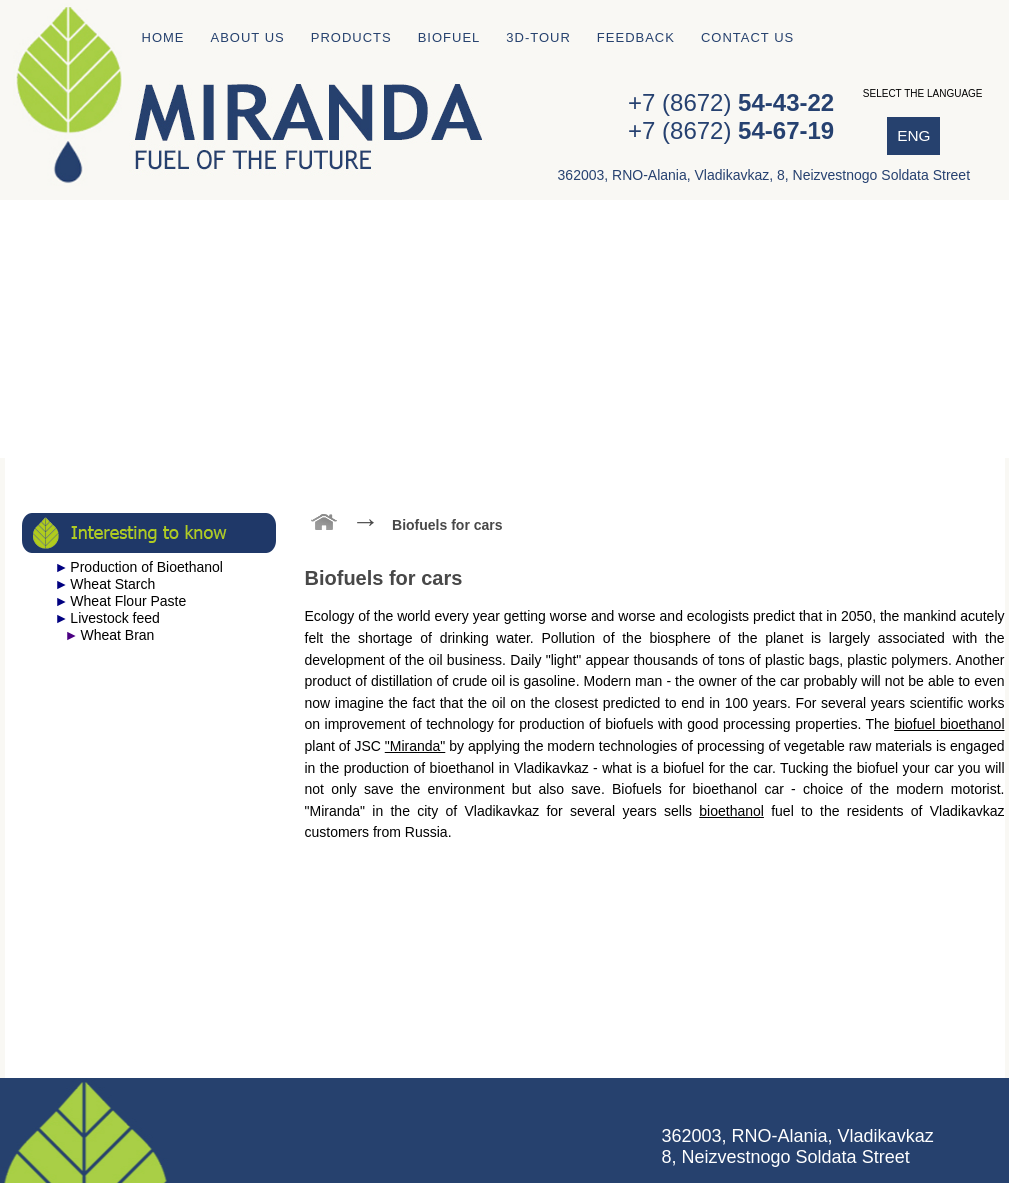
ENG (913, 135)
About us (248, 37)
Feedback (636, 37)
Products (351, 37)
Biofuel (449, 37)
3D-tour (538, 37)
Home (163, 37)
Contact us (747, 37)
